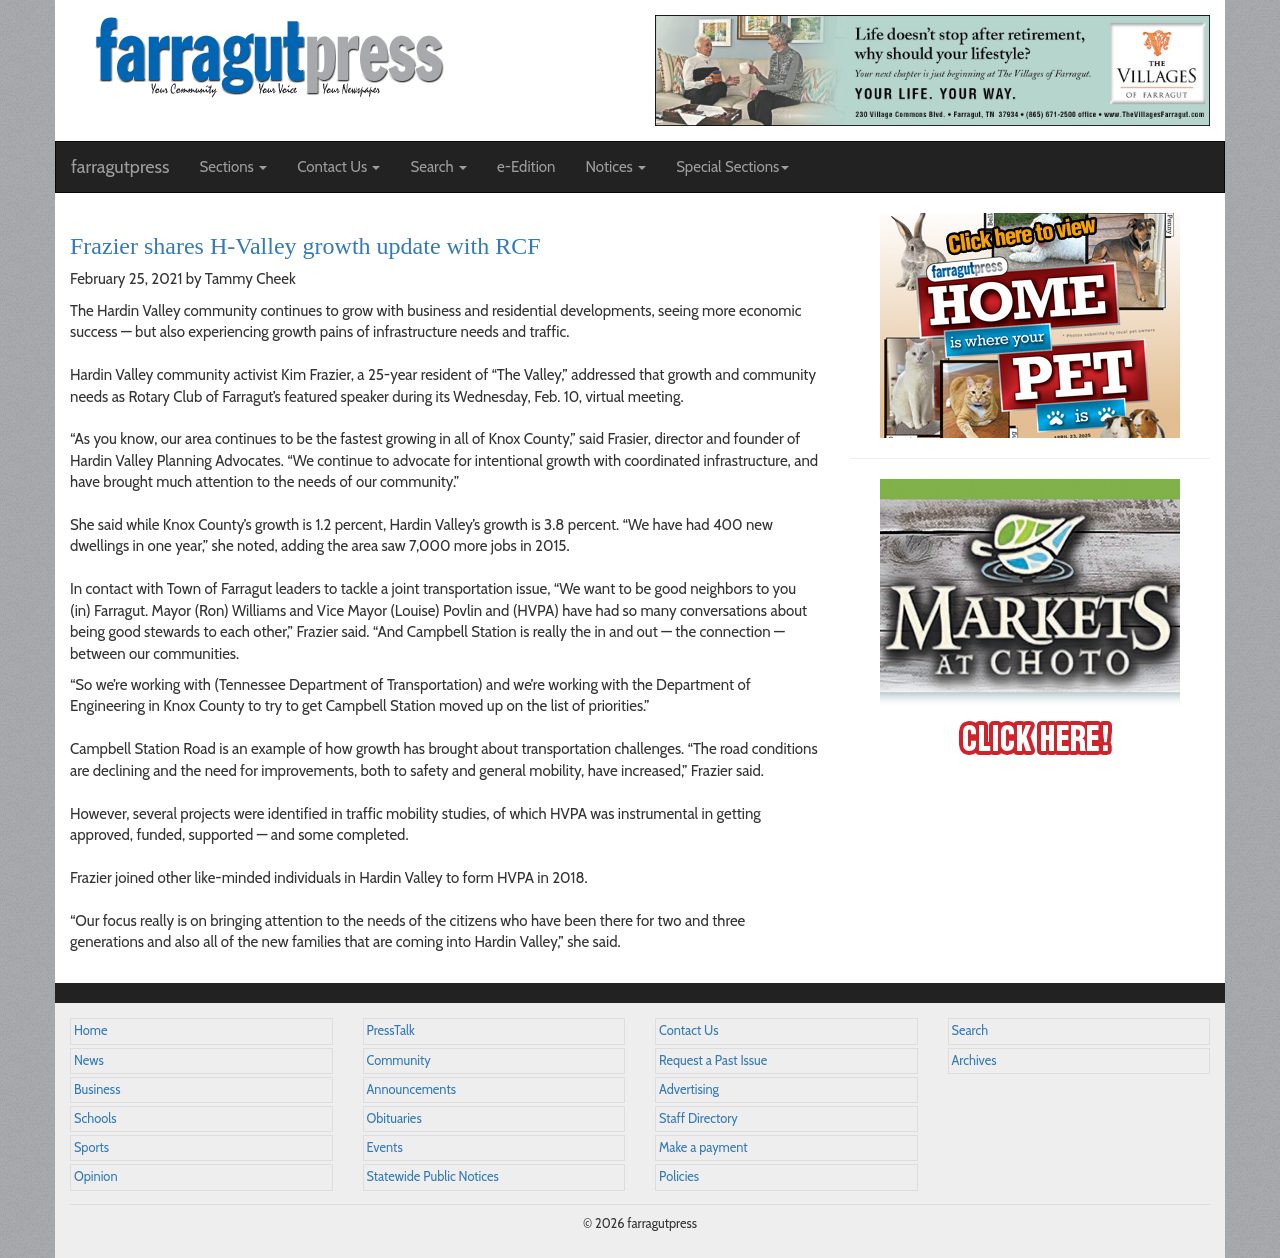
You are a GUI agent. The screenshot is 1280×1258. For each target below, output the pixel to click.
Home (91, 1030)
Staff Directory (698, 1118)
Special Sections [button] (732, 167)
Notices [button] (615, 167)
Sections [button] (233, 167)
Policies (679, 1176)
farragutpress (120, 167)
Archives (974, 1060)
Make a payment (703, 1147)
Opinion (96, 1176)
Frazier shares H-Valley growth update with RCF (305, 246)
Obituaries (394, 1118)
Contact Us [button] (338, 167)
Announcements (411, 1089)
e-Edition (526, 167)
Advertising (689, 1089)
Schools (95, 1118)
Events (385, 1147)
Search (970, 1030)
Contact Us (688, 1030)
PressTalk (391, 1030)
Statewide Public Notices (433, 1176)
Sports (91, 1147)
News (89, 1060)
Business (97, 1089)
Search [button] (438, 167)
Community (399, 1060)
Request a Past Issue (713, 1060)
